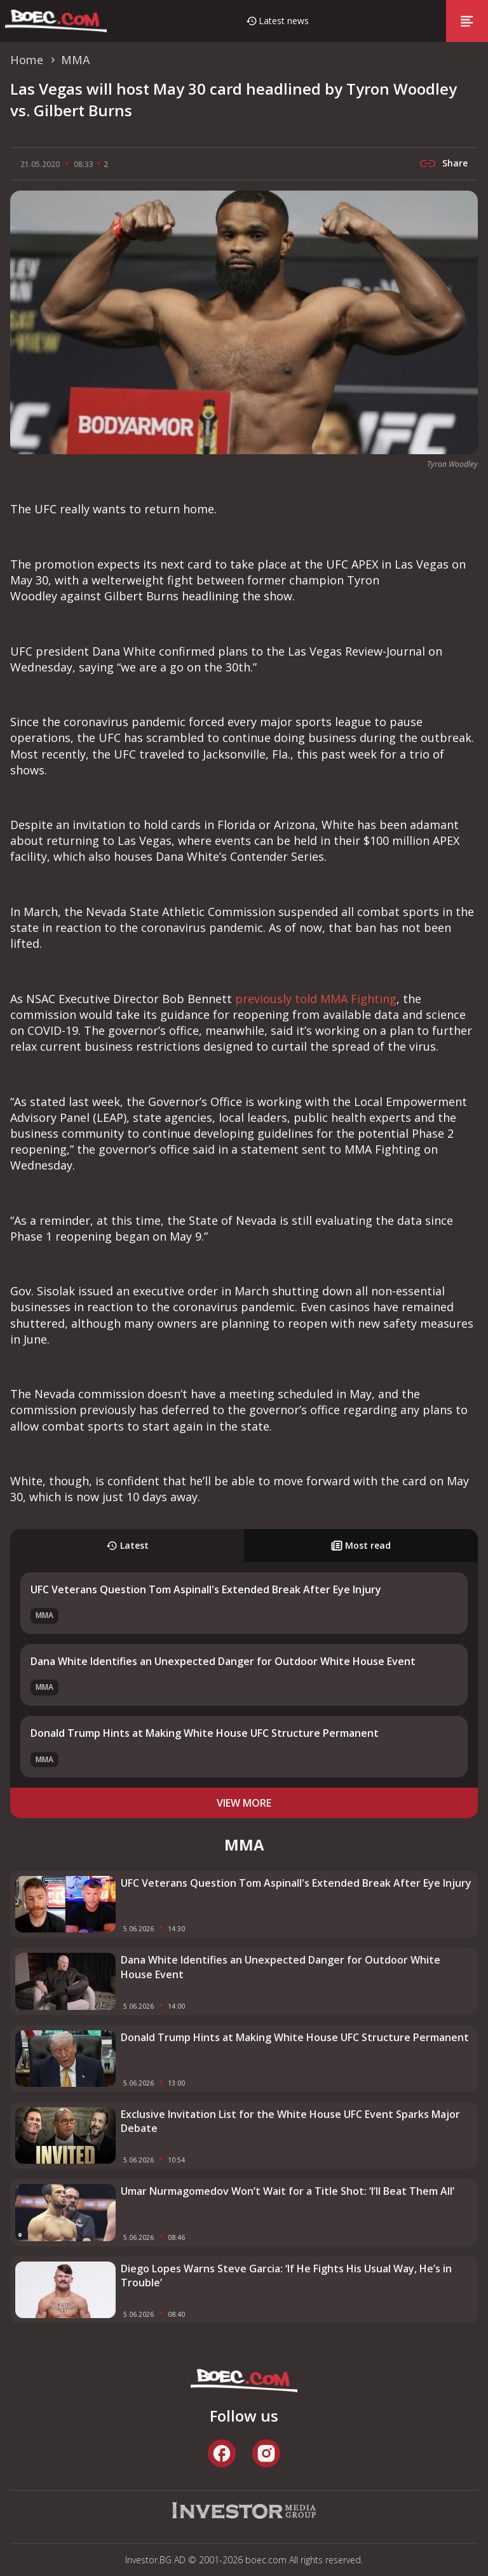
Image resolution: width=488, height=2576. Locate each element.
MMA (44, 1615)
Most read (361, 1545)
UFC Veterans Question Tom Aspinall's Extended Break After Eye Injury (205, 1589)
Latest (127, 1545)
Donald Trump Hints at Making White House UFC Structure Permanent (204, 1733)
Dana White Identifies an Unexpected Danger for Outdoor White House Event (223, 1661)
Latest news (284, 21)
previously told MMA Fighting (315, 998)
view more (244, 1803)
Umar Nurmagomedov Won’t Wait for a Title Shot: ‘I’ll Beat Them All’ (287, 2191)
